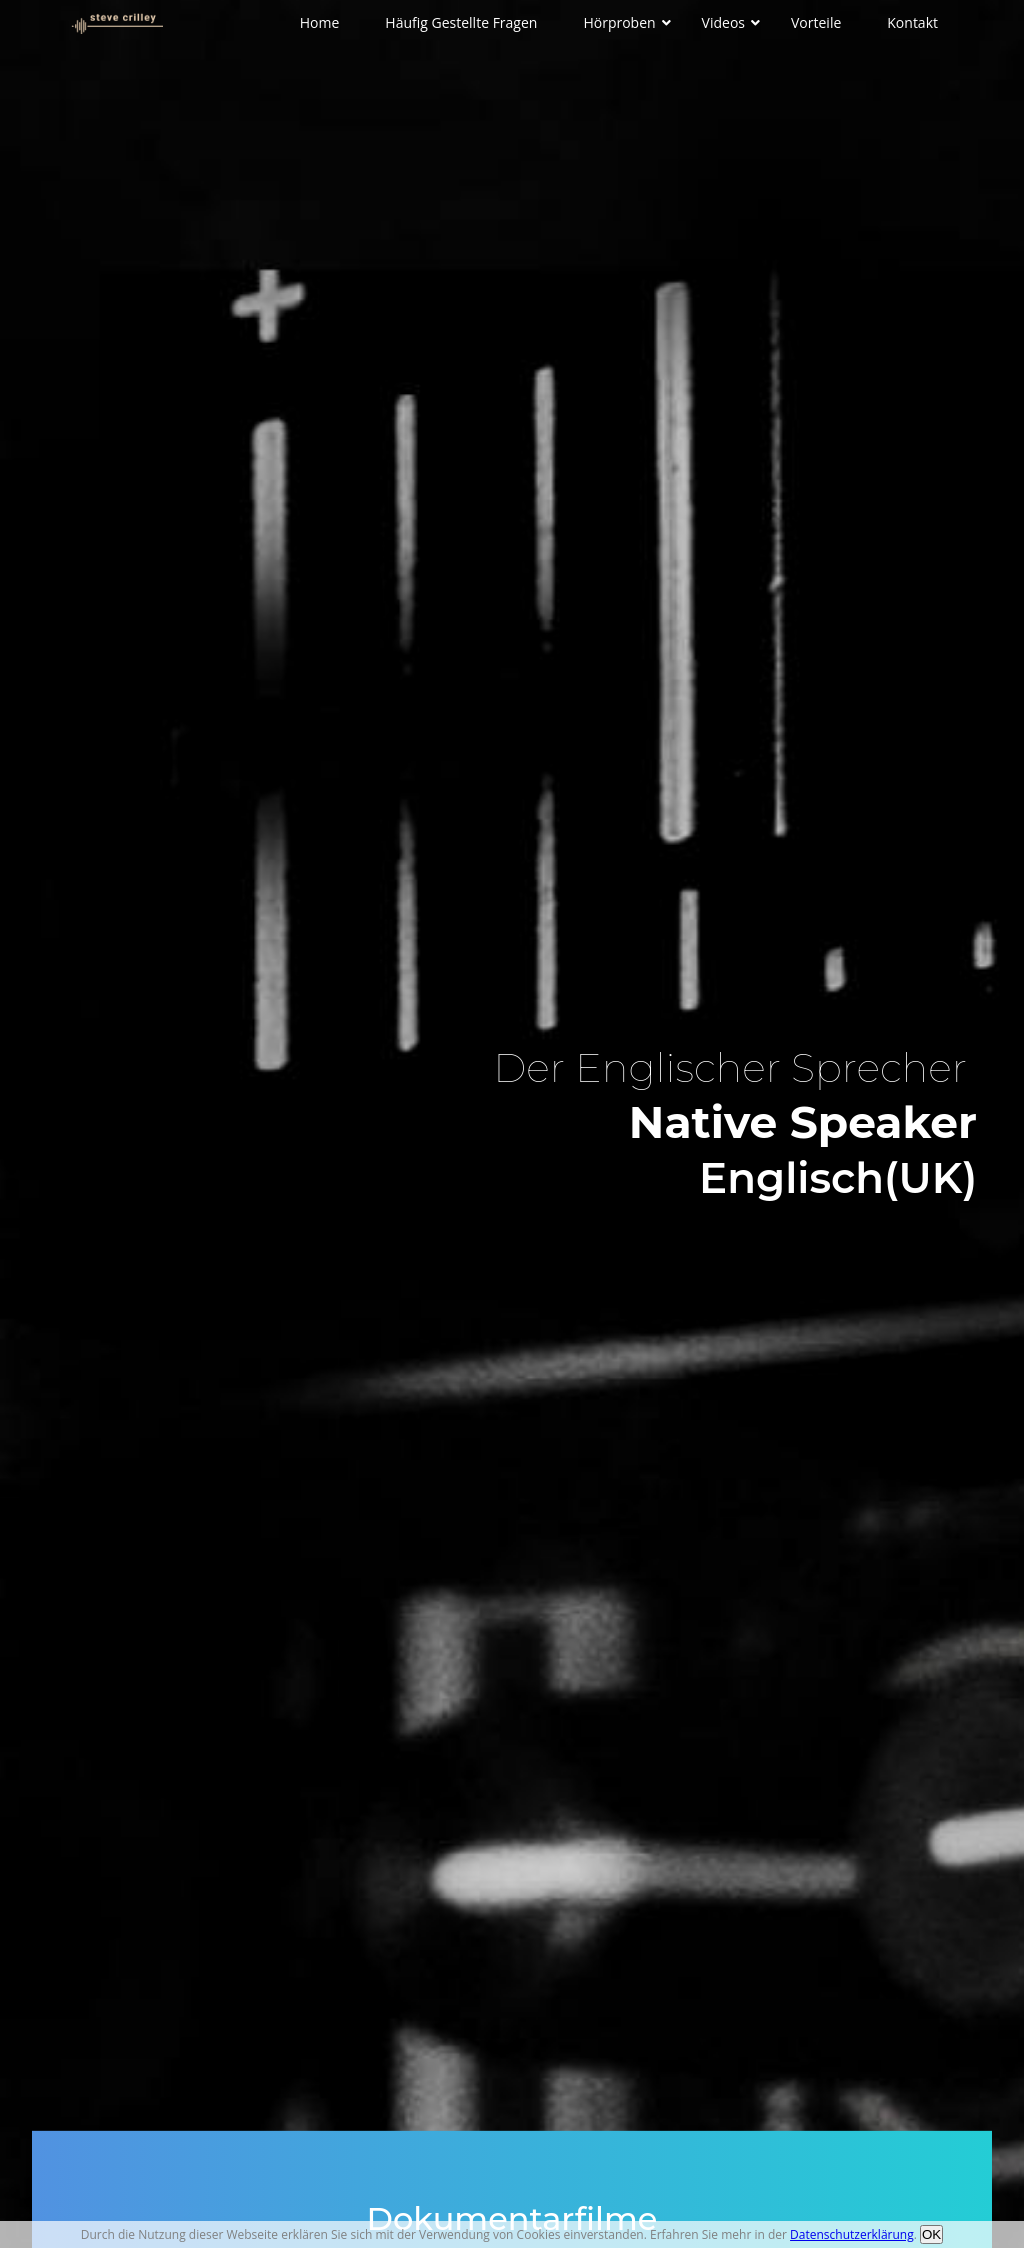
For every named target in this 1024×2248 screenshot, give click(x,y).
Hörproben (619, 22)
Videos (723, 22)
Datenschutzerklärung (852, 2234)
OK (931, 2234)
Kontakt (912, 22)
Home (320, 22)
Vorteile (816, 22)
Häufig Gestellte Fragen (461, 22)
